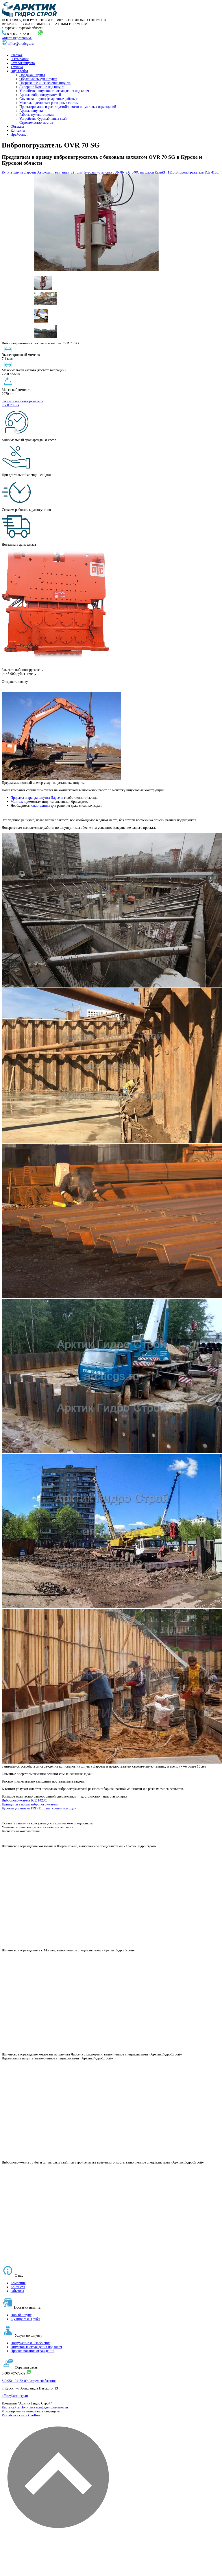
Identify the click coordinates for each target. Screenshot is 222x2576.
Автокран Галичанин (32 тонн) (60, 172)
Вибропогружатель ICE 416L (197, 172)
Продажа (17, 797)
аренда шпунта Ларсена (45, 797)
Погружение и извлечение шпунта (44, 83)
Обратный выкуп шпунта (38, 79)
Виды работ (19, 71)
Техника (17, 67)
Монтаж (17, 801)
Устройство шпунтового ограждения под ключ (54, 91)
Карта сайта (11, 2407)
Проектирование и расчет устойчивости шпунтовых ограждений (67, 106)
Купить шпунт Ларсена (19, 172)
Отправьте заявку (15, 681)
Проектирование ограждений (32, 2351)
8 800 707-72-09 (19, 34)
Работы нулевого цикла (36, 114)
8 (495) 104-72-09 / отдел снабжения (29, 2381)
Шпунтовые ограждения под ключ (36, 2347)
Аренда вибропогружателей (40, 95)
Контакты (18, 130)
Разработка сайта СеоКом (21, 2415)
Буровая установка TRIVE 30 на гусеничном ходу (39, 1808)
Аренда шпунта (31, 110)
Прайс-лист (19, 134)
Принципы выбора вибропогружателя (30, 1804)
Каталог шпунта (23, 63)
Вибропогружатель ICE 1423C (24, 1800)
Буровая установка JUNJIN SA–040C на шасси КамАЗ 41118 (129, 172)
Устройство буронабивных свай (43, 118)
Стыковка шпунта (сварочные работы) (48, 99)
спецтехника (40, 805)
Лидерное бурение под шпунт (41, 87)
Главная (16, 55)
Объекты (17, 126)
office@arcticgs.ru (20, 43)
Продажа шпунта (32, 75)
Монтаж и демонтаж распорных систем (49, 103)
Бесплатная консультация (21, 1831)
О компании (20, 59)
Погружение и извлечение (30, 2343)
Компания (18, 2283)
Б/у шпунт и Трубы (25, 2319)
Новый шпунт (21, 2315)
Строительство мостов (36, 122)
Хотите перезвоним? (17, 38)
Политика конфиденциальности (44, 2407)
